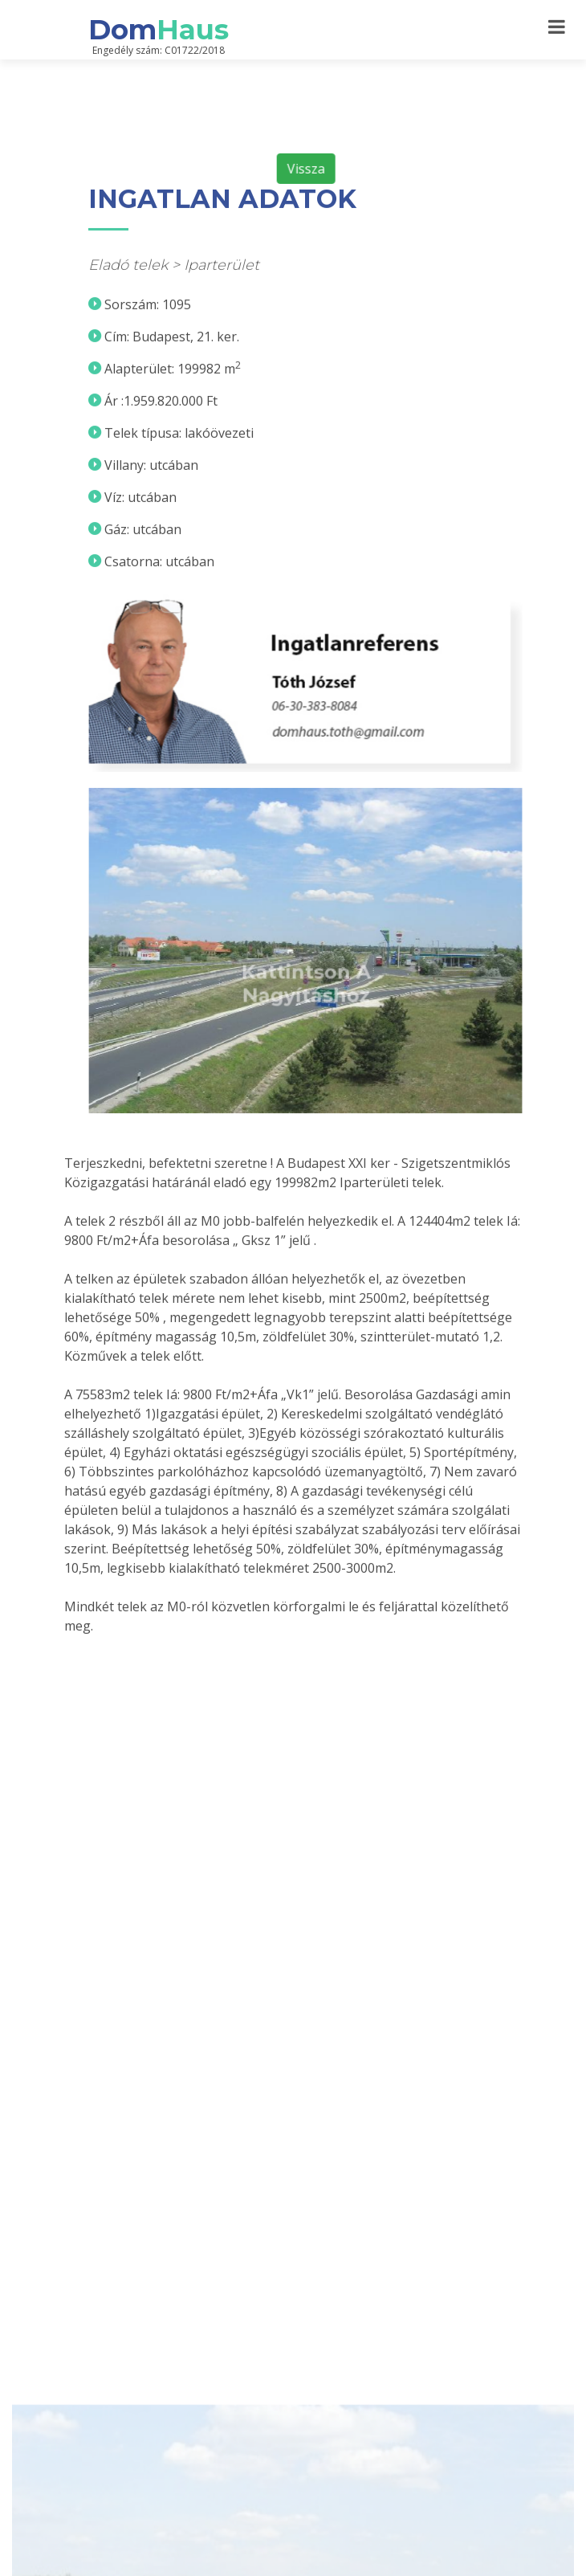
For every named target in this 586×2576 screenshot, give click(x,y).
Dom (158, 29)
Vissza (316, 205)
